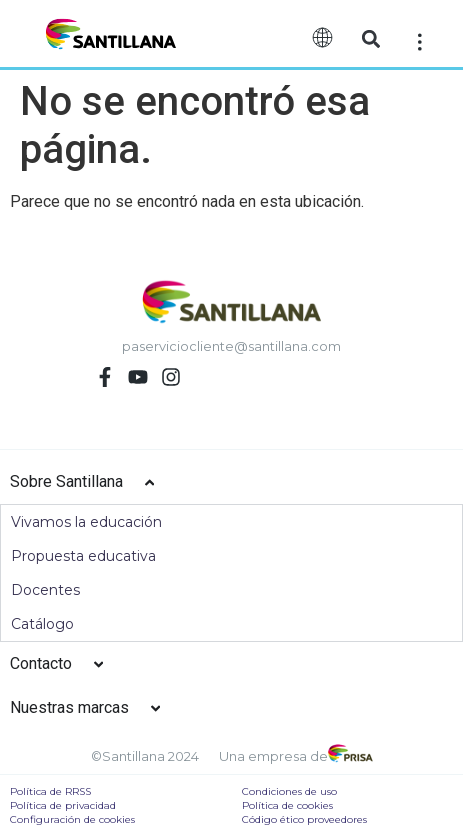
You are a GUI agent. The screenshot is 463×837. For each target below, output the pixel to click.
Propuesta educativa (83, 556)
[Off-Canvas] (420, 41)
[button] (371, 38)
